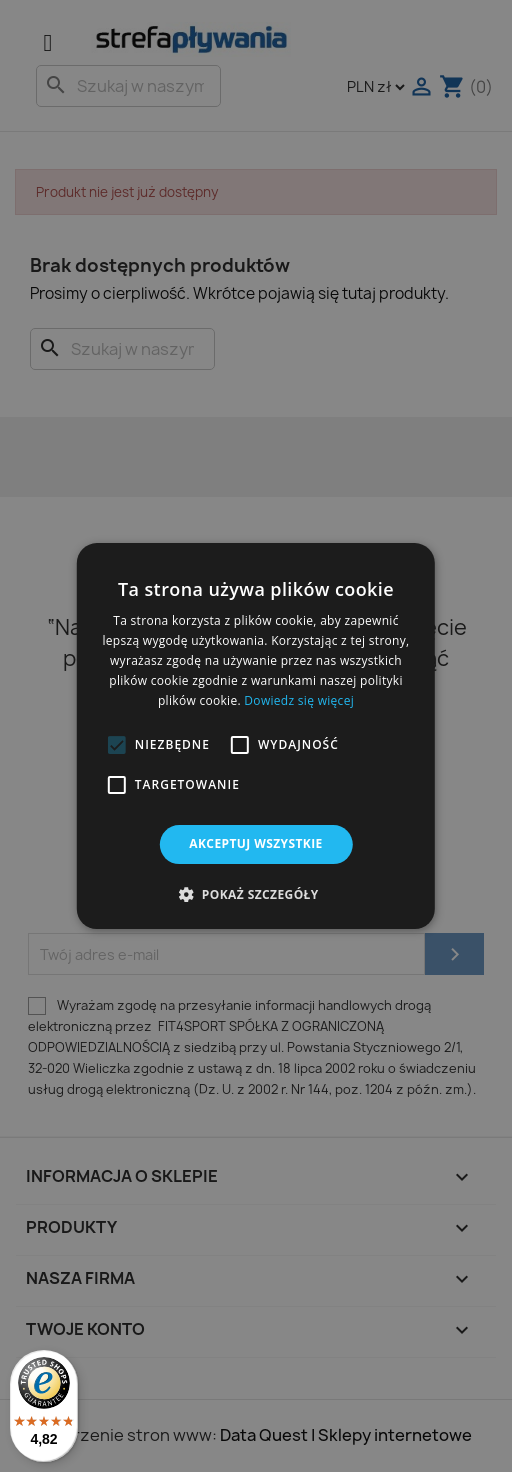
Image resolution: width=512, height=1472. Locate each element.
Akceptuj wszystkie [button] (255, 843)
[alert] (256, 736)
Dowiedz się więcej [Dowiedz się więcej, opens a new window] (299, 700)
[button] (117, 745)
